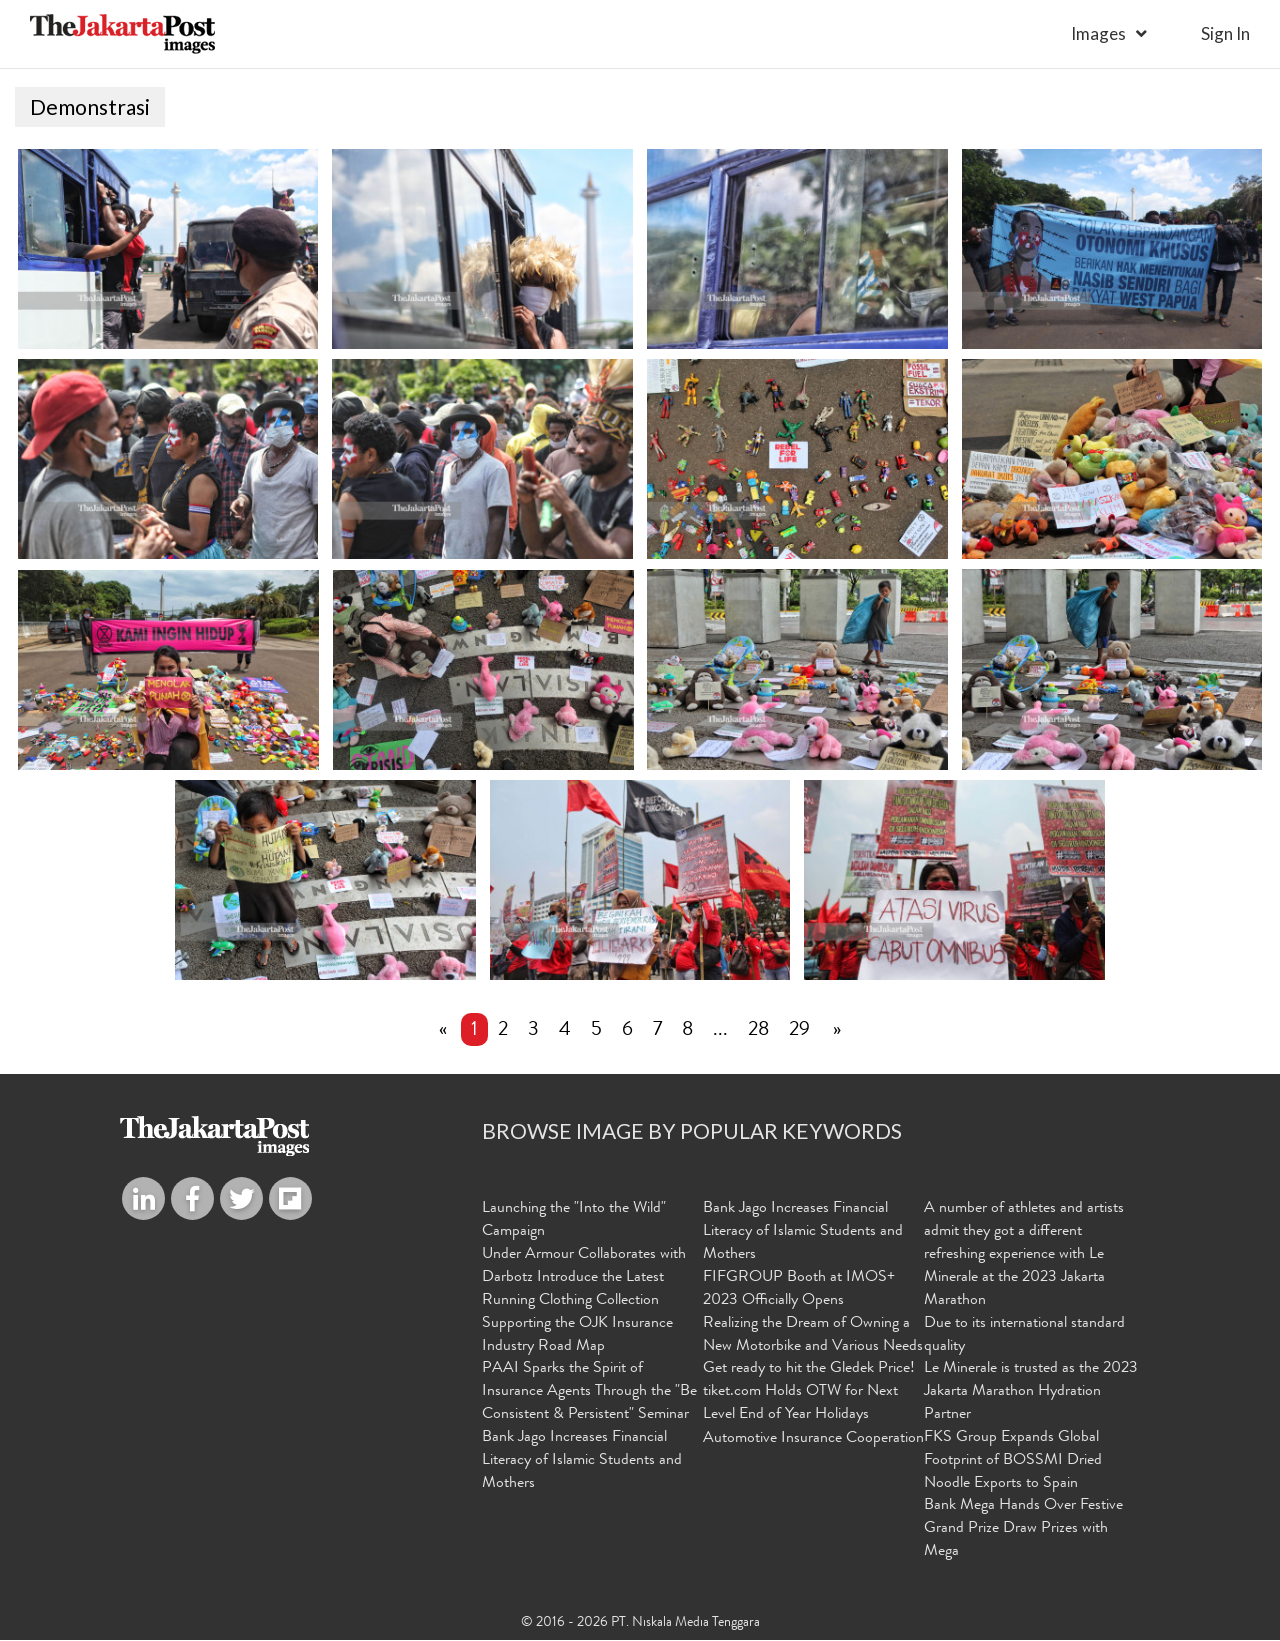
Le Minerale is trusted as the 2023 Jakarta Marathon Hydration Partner (1031, 1393)
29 (799, 1032)
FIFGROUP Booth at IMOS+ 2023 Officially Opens (799, 1290)
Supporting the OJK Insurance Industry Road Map (577, 1336)
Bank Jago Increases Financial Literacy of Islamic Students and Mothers (582, 1462)
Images (1098, 33)
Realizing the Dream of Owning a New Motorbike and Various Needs (813, 1336)
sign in (1225, 33)
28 (758, 1032)
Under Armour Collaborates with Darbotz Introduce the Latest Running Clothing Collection (584, 1279)
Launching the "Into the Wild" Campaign (574, 1221)
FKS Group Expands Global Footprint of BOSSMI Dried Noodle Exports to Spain (1013, 1462)
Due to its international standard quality (1024, 1336)
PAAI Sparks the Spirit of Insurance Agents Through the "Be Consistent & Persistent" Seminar (589, 1393)
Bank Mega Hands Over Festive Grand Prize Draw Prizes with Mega (1023, 1530)
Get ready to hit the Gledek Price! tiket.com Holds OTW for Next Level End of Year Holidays (809, 1393)
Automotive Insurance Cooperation (813, 1440)
